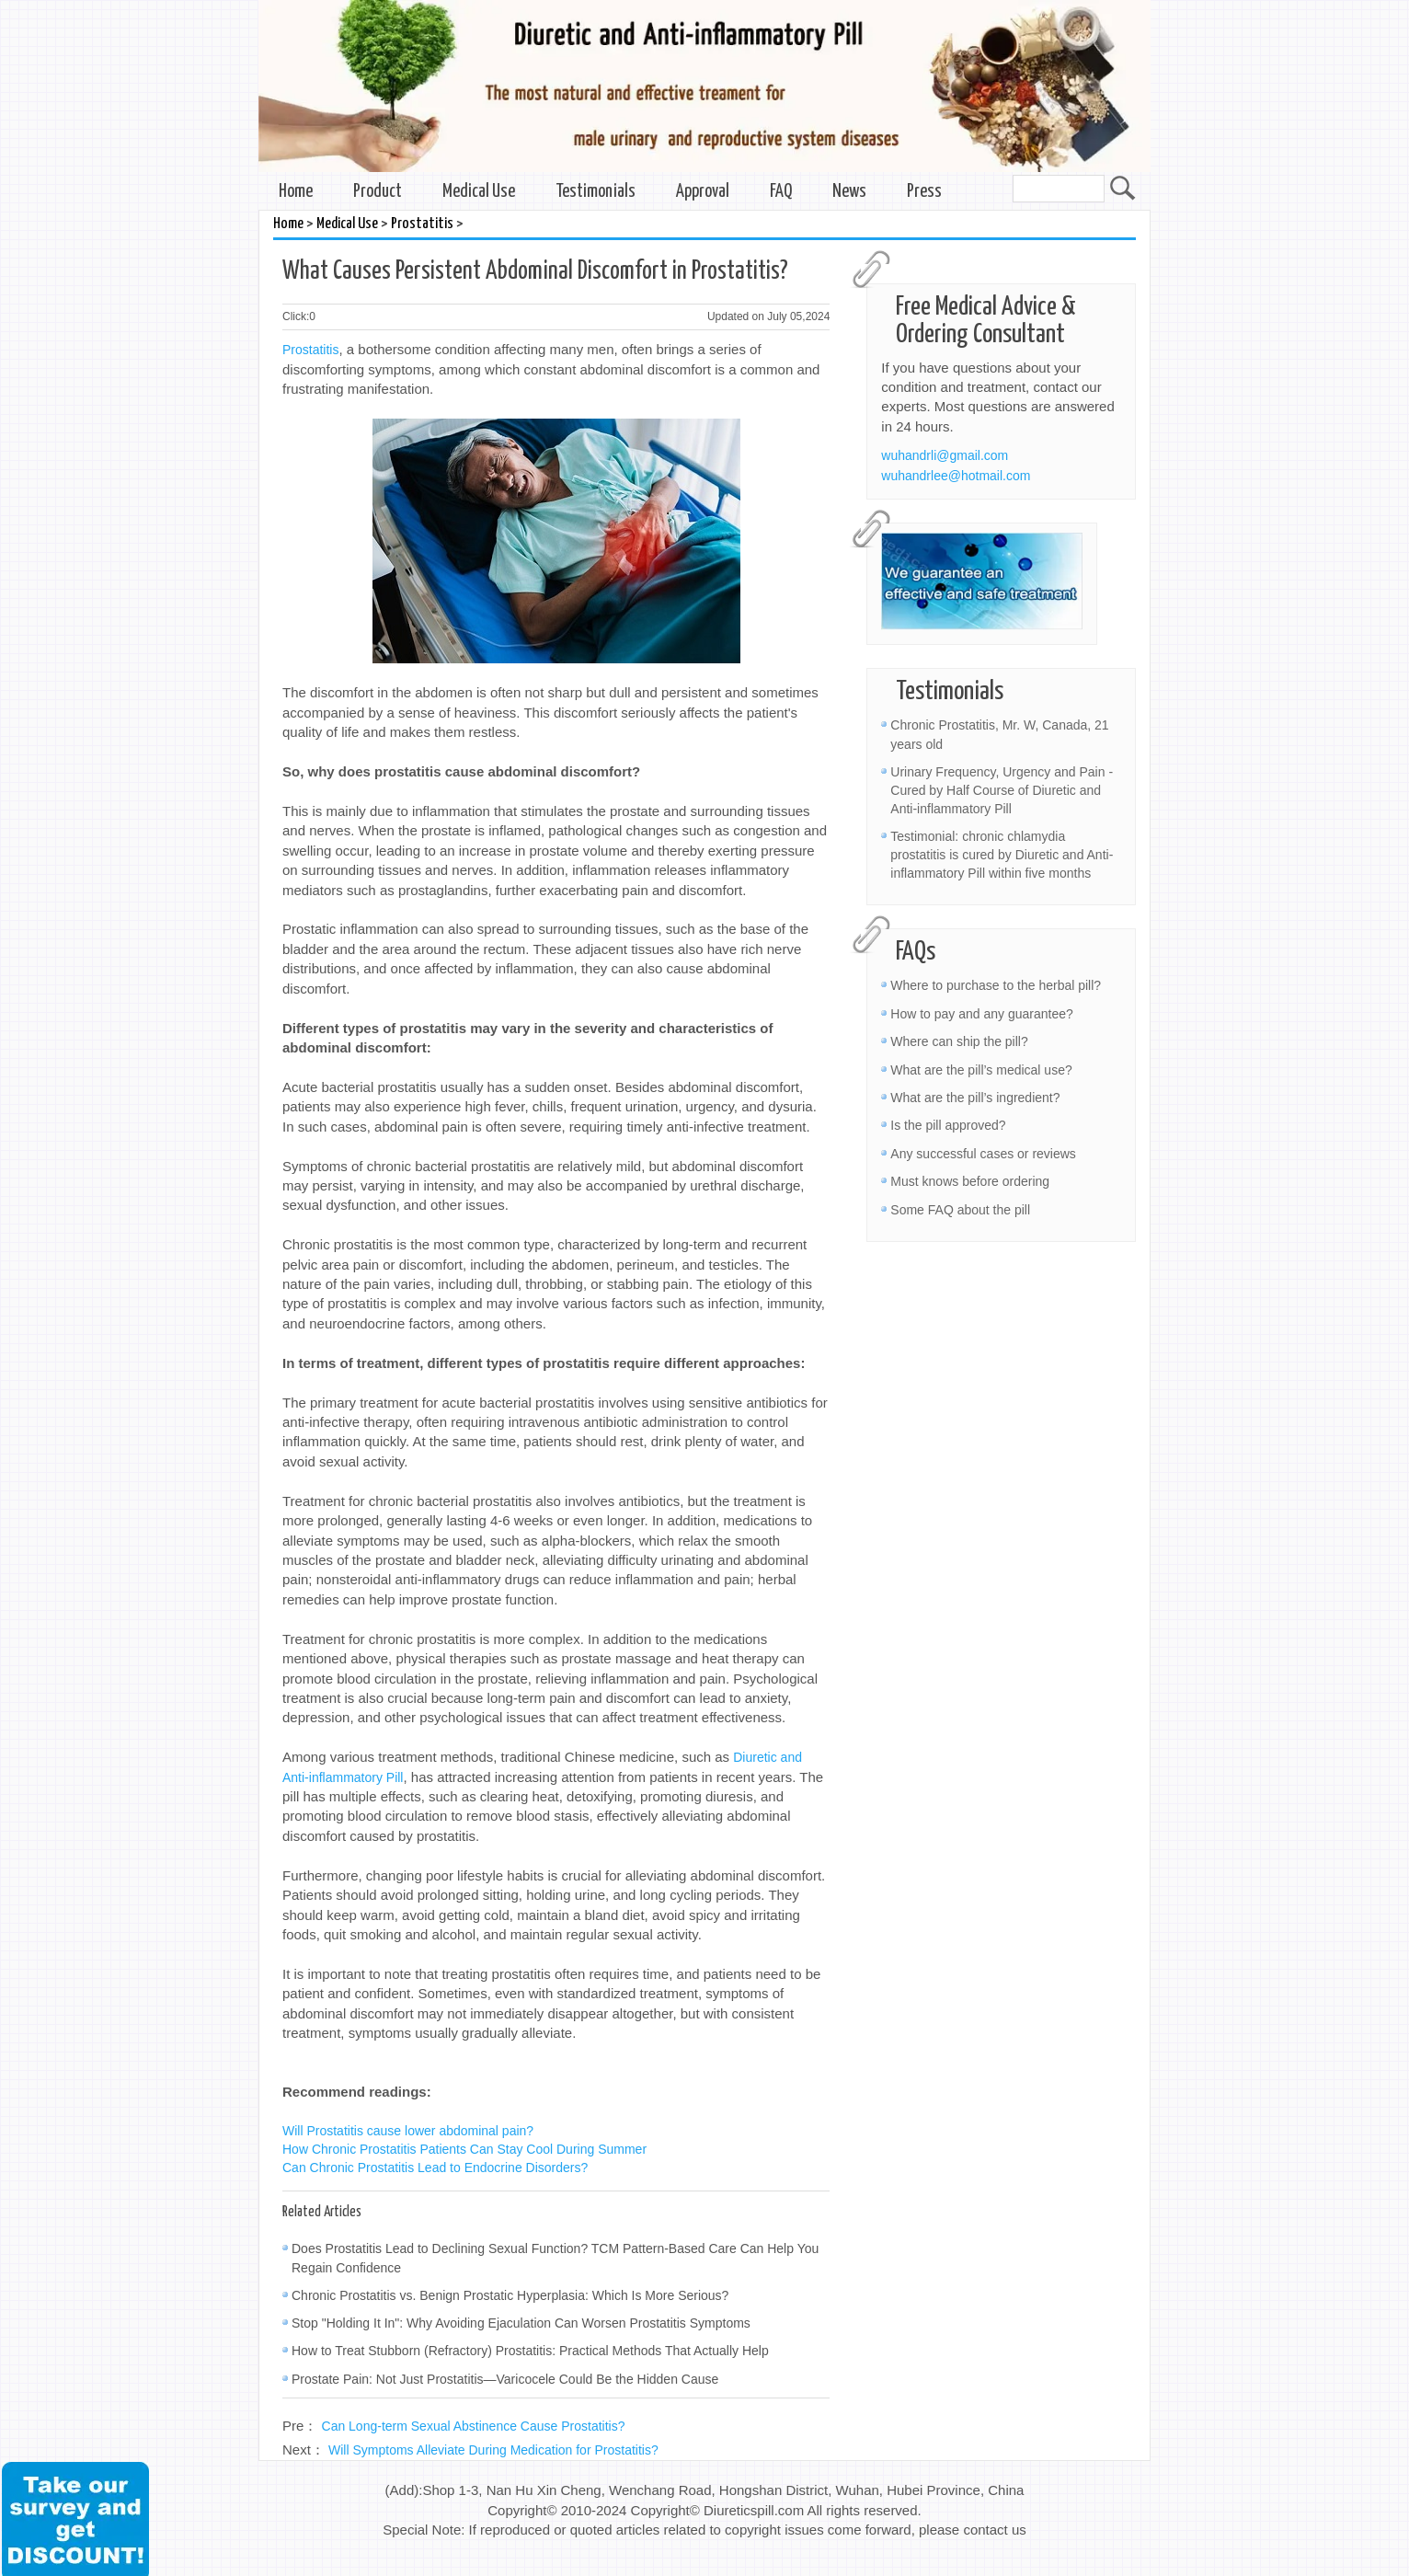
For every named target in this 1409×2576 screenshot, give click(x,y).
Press (924, 192)
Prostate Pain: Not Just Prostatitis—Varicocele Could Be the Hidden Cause (505, 2379)
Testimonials (596, 192)
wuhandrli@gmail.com (944, 455)
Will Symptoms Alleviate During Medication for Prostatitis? (493, 2450)
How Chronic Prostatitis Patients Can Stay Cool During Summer (464, 2149)
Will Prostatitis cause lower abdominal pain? (407, 2130)
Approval (702, 192)
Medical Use (478, 192)
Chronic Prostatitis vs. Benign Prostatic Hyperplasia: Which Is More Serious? (510, 2295)
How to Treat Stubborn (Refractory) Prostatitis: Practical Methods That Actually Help (530, 2350)
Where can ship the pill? (958, 1041)
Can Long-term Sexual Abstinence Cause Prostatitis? (473, 2426)
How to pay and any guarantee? (981, 1013)
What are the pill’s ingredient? (975, 1097)
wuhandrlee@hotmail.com (955, 475)
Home (296, 192)
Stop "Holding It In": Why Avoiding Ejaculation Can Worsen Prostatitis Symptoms (521, 2323)
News (849, 192)
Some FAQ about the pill (960, 1209)
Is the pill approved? (947, 1125)
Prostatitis (422, 224)
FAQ (781, 192)
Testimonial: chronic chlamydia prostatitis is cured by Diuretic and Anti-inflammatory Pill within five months (1001, 854)
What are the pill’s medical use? (980, 1070)
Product (377, 192)
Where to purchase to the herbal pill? (995, 985)
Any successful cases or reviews (983, 1153)
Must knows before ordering (969, 1181)
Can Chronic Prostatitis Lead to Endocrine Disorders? (435, 2167)
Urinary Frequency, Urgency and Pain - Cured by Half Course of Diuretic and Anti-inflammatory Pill (1001, 790)
